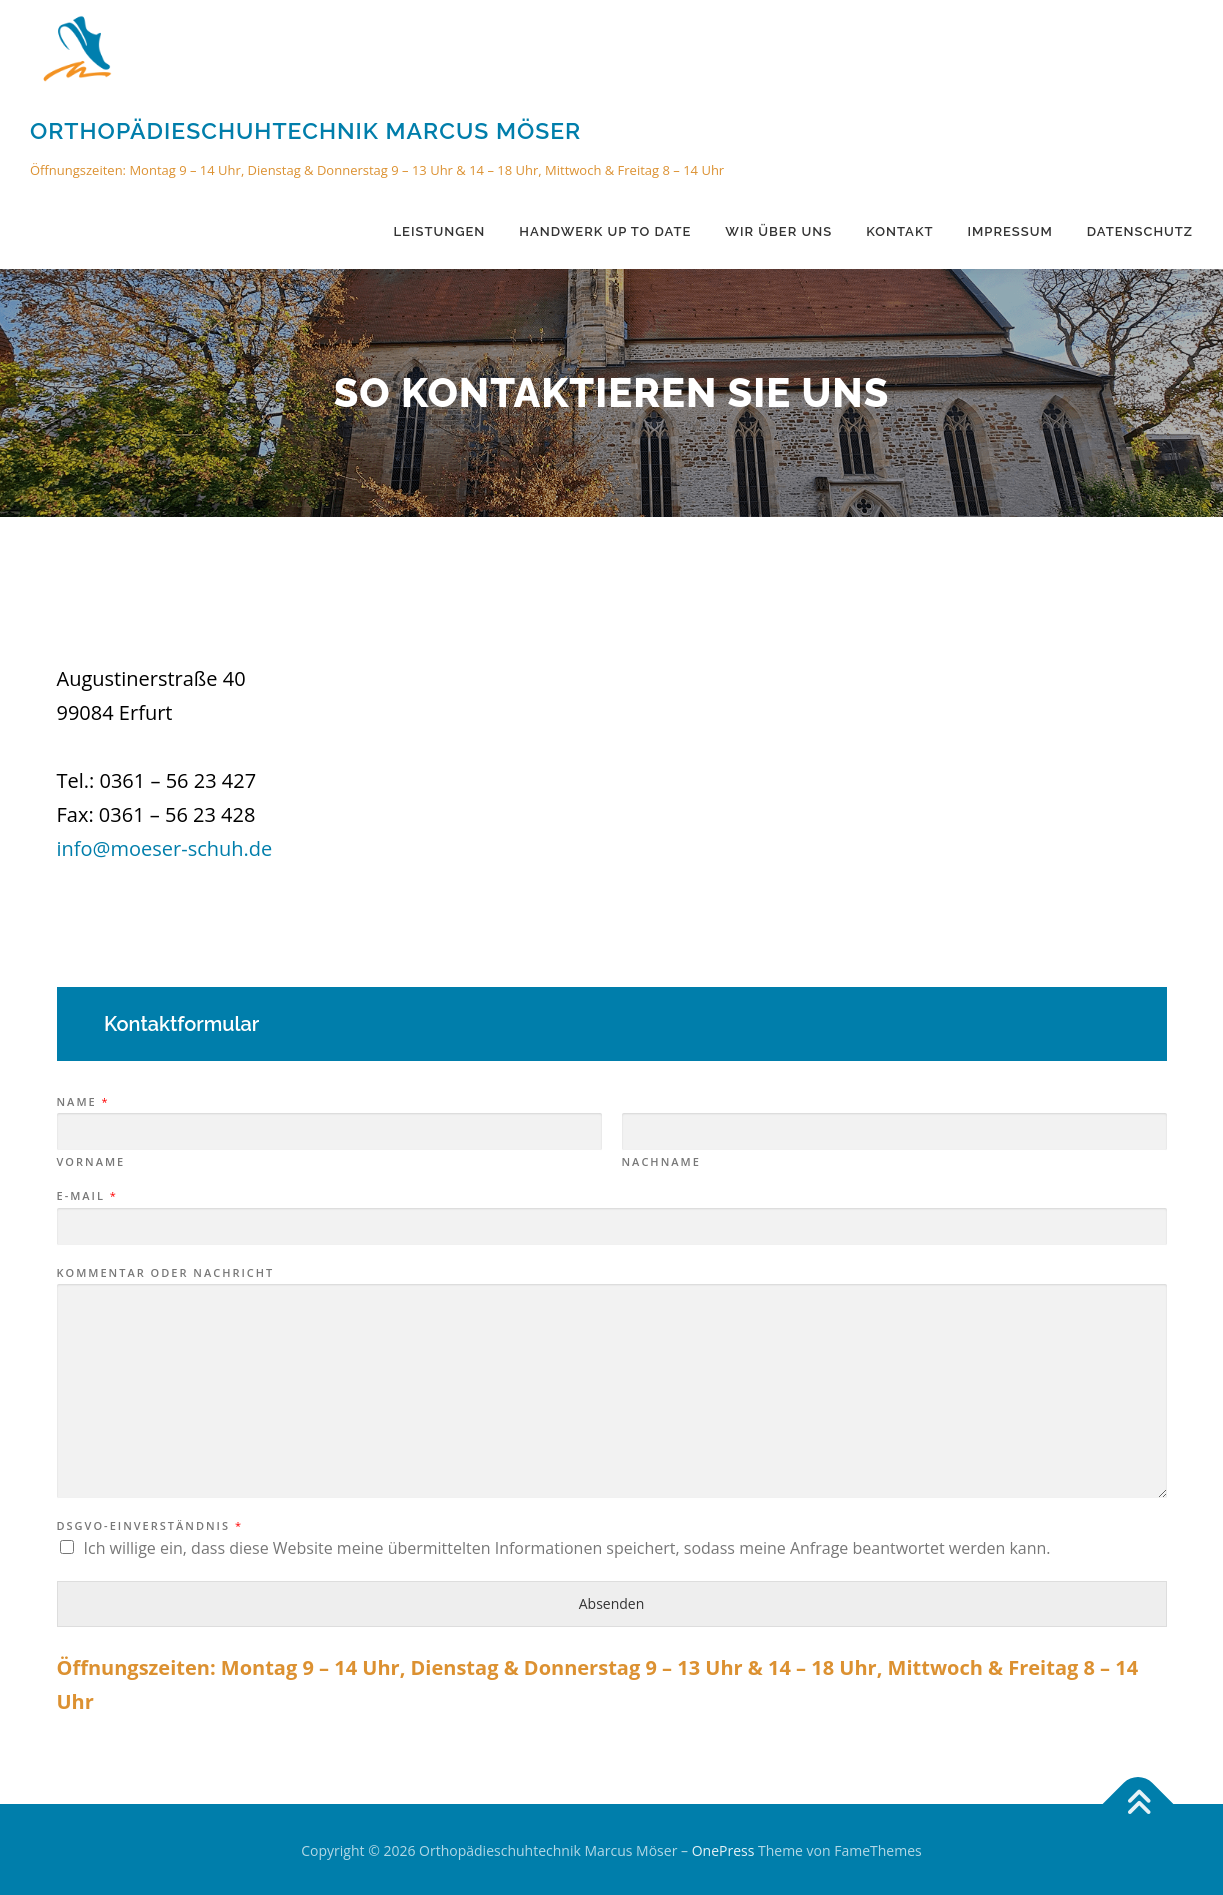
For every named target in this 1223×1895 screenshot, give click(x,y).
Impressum (1009, 231)
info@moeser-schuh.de (165, 848)
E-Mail (86, 1196)
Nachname (661, 1162)
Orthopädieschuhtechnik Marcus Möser (305, 130)
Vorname (91, 1162)
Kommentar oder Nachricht (166, 1273)
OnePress (723, 1850)
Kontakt (899, 231)
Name (82, 1102)
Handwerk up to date (605, 231)
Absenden (612, 1603)
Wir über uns (778, 231)
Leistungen (440, 231)
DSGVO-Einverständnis (149, 1526)
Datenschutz (1140, 231)
